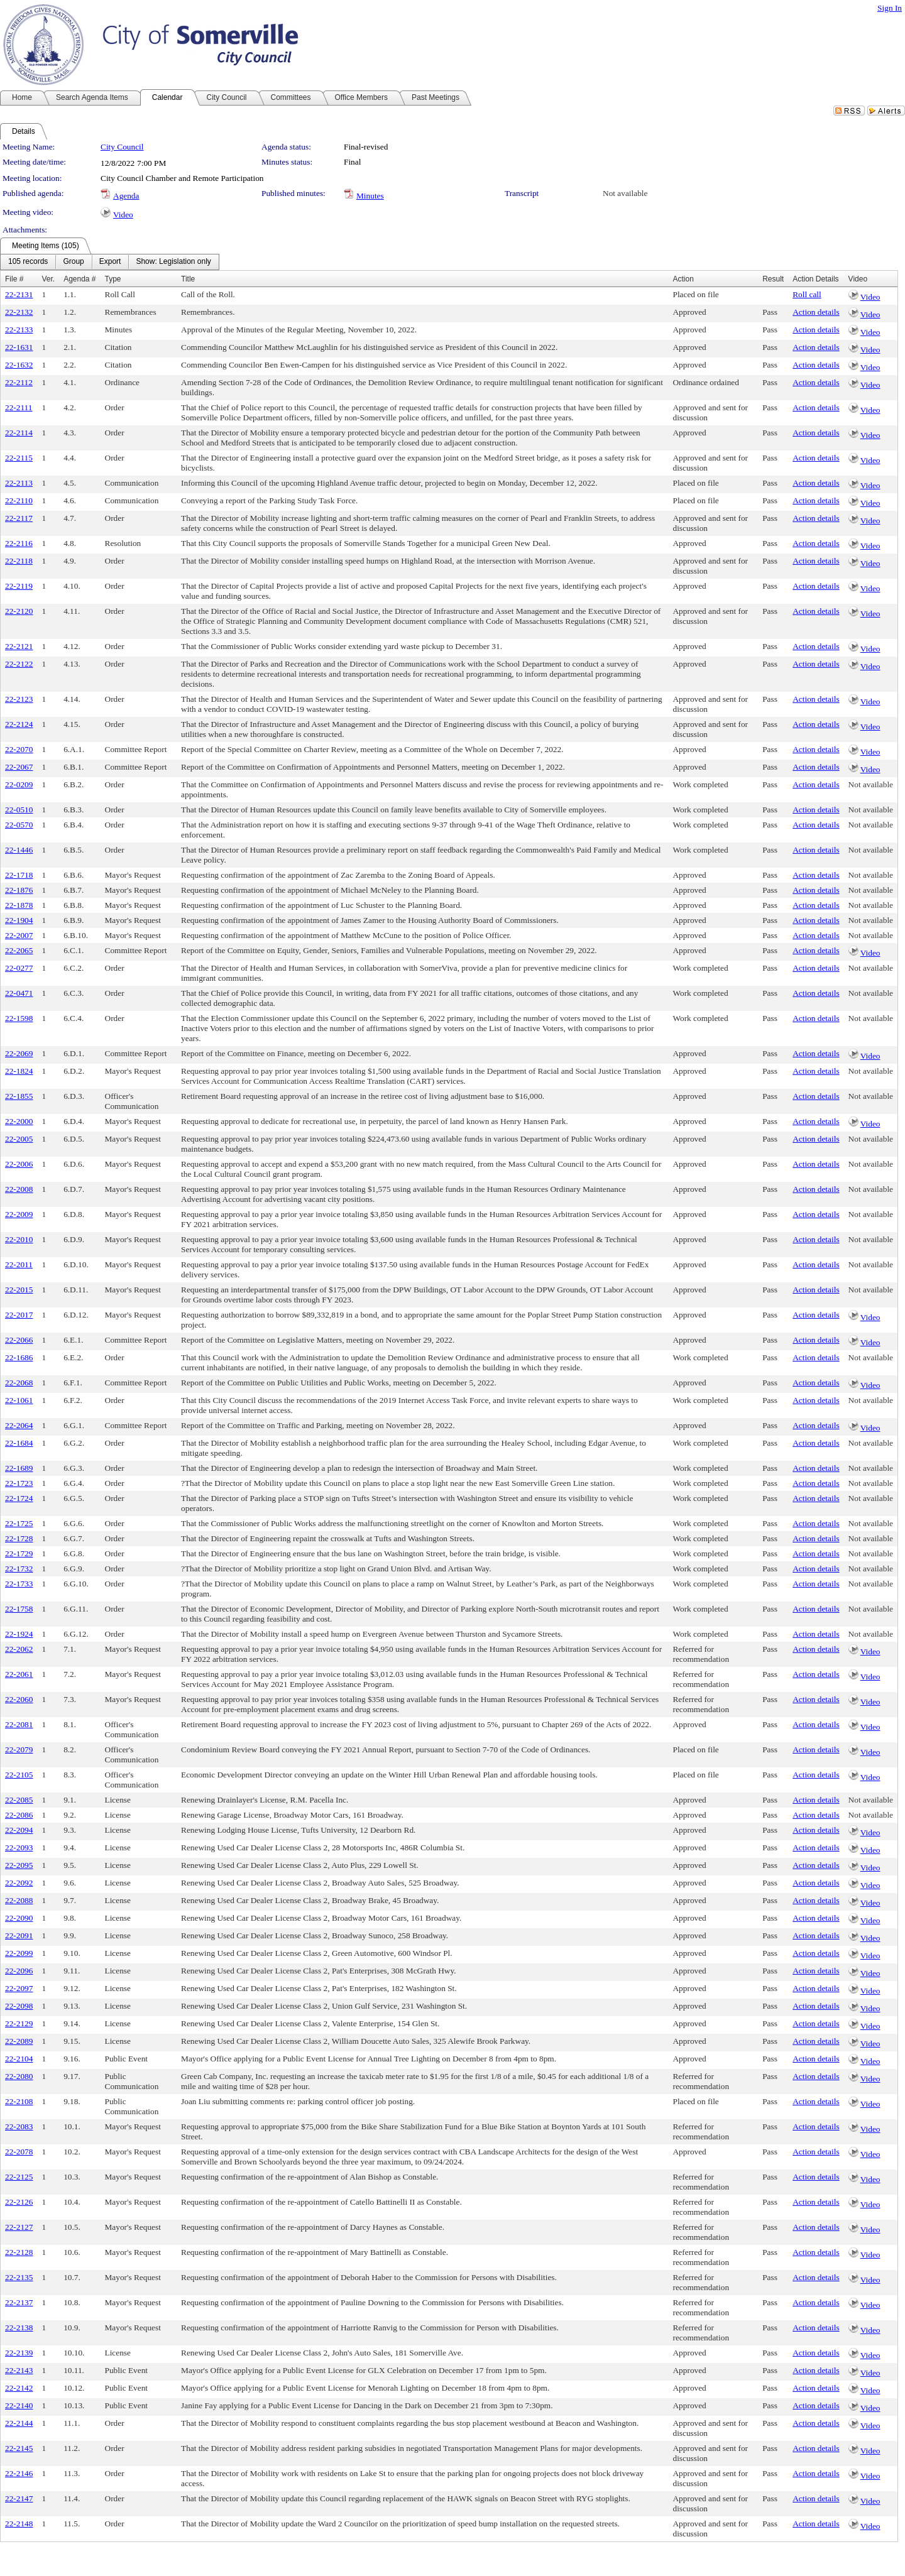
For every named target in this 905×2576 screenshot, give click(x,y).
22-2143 (19, 2370)
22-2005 (19, 1138)
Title (188, 279)
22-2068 (19, 1382)
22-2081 (19, 1724)
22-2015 (19, 1289)
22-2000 (19, 1121)
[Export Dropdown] (110, 262)
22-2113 (19, 483)
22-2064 (19, 1425)
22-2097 (19, 1988)
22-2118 (19, 560)
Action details (816, 312)
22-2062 (19, 1649)
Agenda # (79, 279)
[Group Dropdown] (73, 262)
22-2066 (19, 1340)
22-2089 (19, 2041)
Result (773, 279)
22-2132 (19, 312)
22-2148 (19, 2523)
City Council (122, 146)
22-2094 (19, 1830)
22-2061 (19, 1674)
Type (113, 279)
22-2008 (19, 1189)
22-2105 (19, 1774)
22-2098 (19, 2006)
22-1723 (19, 1483)
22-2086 (19, 1815)
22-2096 (19, 1970)
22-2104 (19, 2058)
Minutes (370, 195)
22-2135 (19, 2277)
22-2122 (19, 664)
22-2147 (19, 2498)
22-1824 (19, 1071)
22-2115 (19, 457)
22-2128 (19, 2252)
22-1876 (19, 890)
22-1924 (19, 1634)
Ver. (48, 279)
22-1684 (19, 1443)
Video (123, 214)
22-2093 (19, 1847)
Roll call (807, 294)
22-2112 (19, 382)
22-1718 (19, 875)
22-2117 (19, 518)
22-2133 (19, 329)
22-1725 (19, 1523)
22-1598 (19, 1018)
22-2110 (19, 500)
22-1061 (19, 1400)
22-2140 (19, 2405)
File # (14, 279)
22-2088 (19, 1900)
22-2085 (19, 1799)
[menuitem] (28, 262)
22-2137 (19, 2302)
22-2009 (19, 1214)
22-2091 (19, 1935)
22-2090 (19, 1918)
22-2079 (19, 1749)
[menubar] (109, 262)
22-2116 (19, 543)
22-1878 (19, 905)
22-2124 (19, 724)
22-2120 (19, 611)
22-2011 (19, 1264)
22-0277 (19, 968)
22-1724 (19, 1498)
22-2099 (19, 1953)
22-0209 (19, 784)
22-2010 (19, 1239)
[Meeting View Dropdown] (173, 262)
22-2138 (19, 2327)
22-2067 (19, 767)
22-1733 (19, 1583)
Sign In (889, 8)
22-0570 (19, 824)
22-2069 (19, 1053)
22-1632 (19, 364)
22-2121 (19, 646)
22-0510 (19, 809)
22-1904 (19, 920)
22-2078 (19, 2151)
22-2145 (19, 2448)
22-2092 (19, 1882)
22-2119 (19, 586)
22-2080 (19, 2076)
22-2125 (19, 2176)
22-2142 (19, 2388)
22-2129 (19, 2023)
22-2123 (19, 699)
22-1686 (19, 1357)
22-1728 (19, 1538)
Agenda (126, 195)
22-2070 (19, 749)
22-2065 (19, 950)
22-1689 (19, 1468)
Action (682, 279)
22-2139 (19, 2352)
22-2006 (19, 1164)
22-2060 (19, 1699)
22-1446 (19, 849)
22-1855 (19, 1096)
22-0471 (19, 993)
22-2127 (19, 2227)
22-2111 (18, 407)
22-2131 (19, 294)
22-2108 (19, 2101)
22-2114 (19, 432)
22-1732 (19, 1568)
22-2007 (19, 935)
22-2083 (19, 2126)
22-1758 (19, 1608)
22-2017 (19, 1314)
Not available (625, 193)
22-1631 (19, 347)
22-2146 (19, 2473)
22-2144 (19, 2423)
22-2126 (19, 2202)
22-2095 (19, 1865)
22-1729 (19, 1553)
